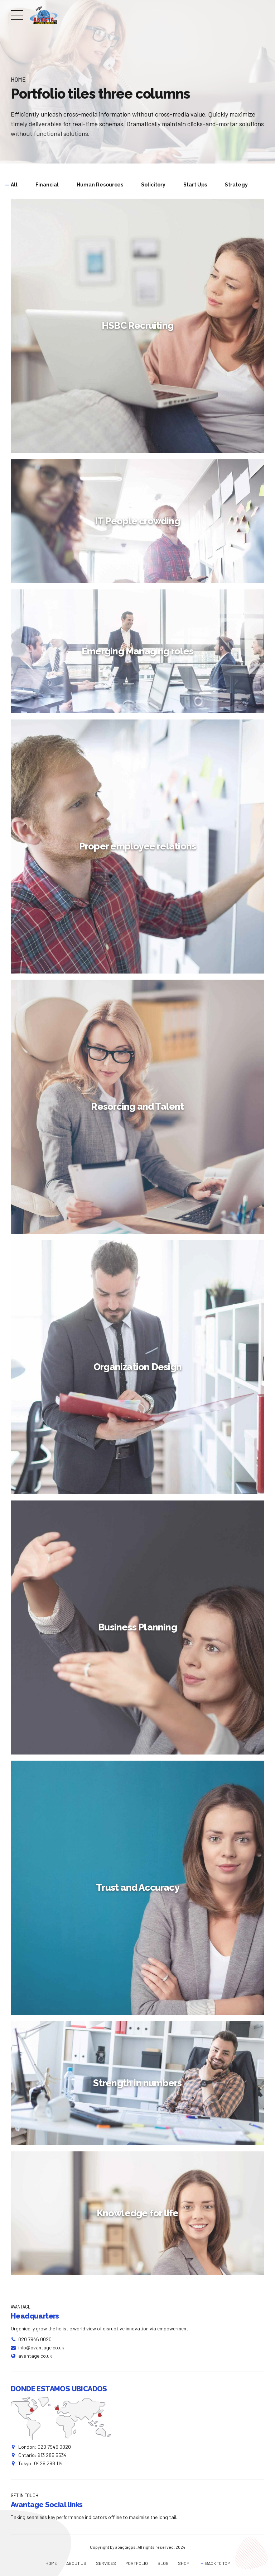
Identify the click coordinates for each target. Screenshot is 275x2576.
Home (18, 79)
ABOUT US (76, 2563)
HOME (51, 2563)
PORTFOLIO (136, 2563)
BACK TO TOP (217, 2563)
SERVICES (106, 2563)
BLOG (163, 2563)
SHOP (183, 2563)
